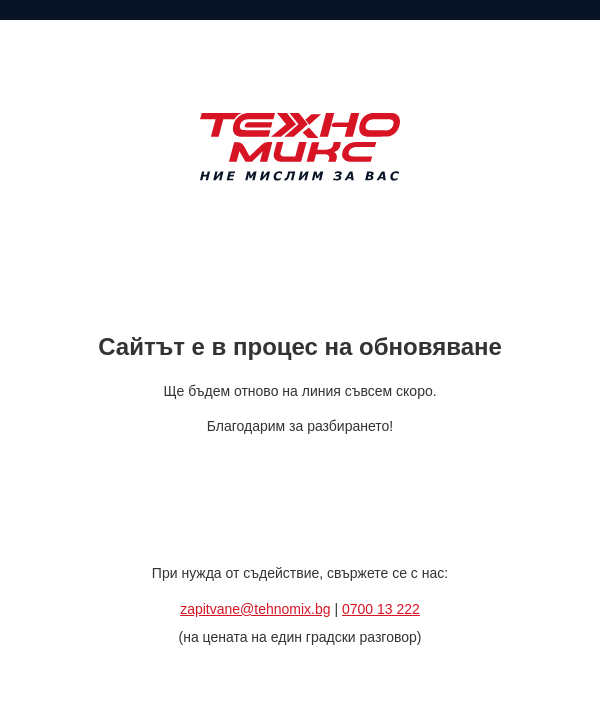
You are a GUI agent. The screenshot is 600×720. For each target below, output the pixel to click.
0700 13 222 (381, 609)
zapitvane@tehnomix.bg (255, 609)
